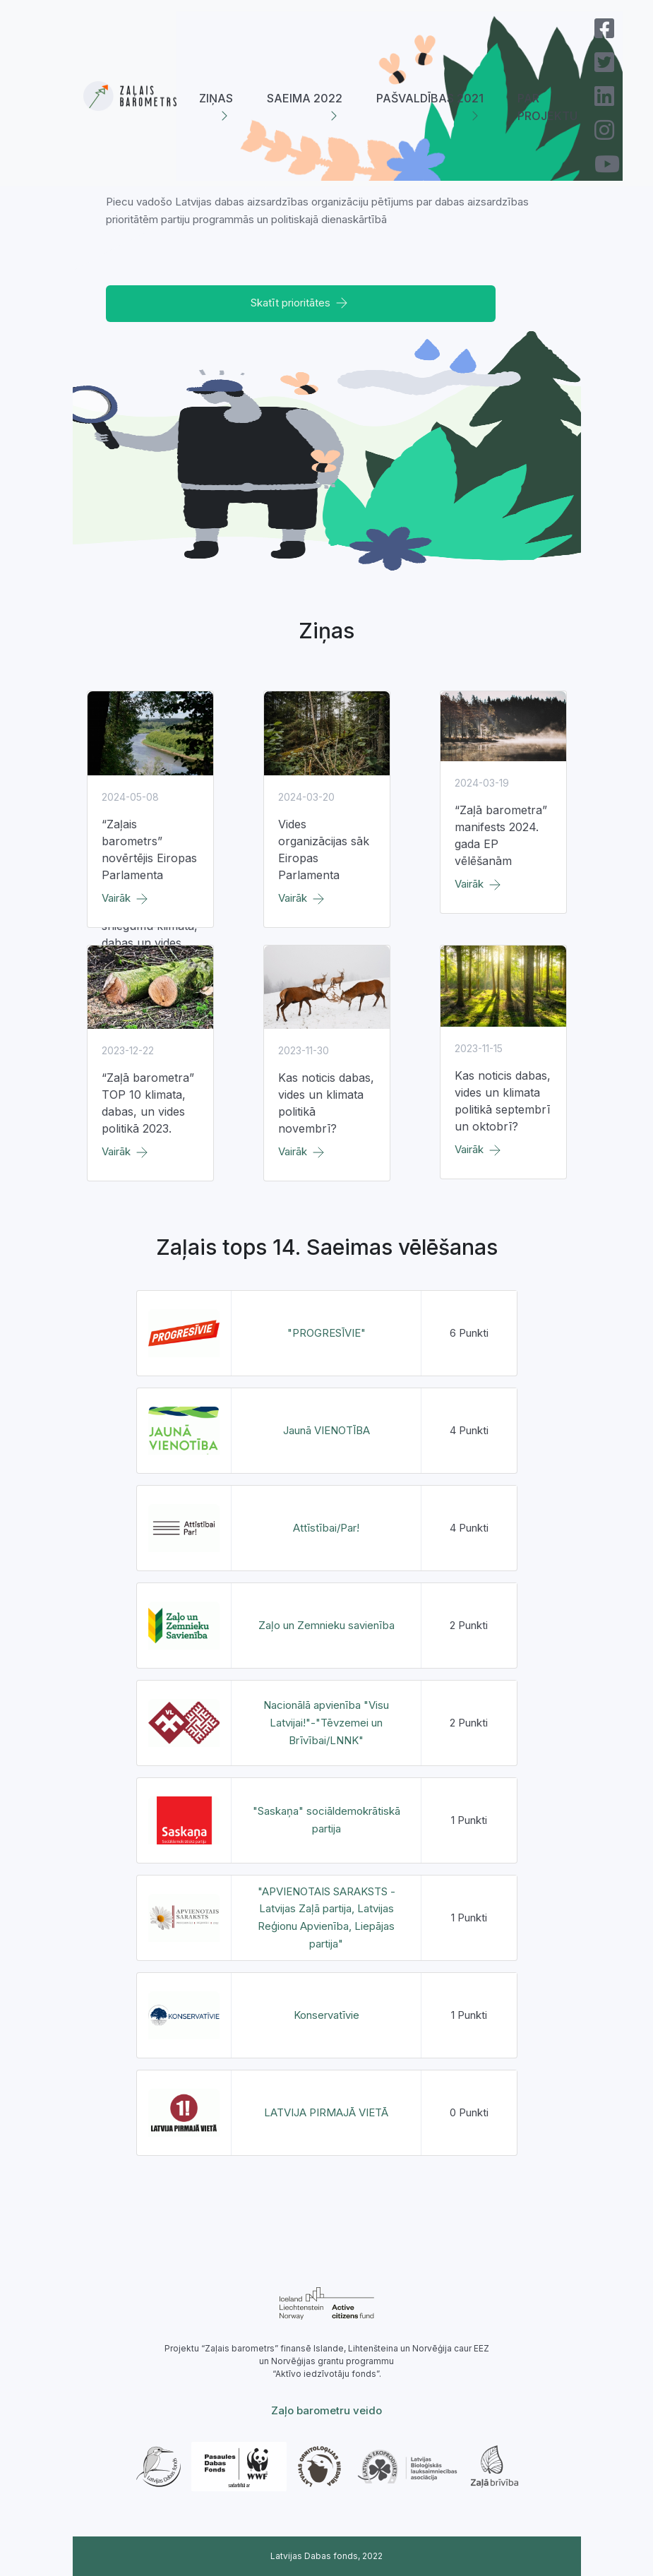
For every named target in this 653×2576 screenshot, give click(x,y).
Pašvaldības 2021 (430, 98)
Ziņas (216, 98)
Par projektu (547, 107)
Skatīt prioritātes (300, 302)
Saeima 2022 (304, 98)
